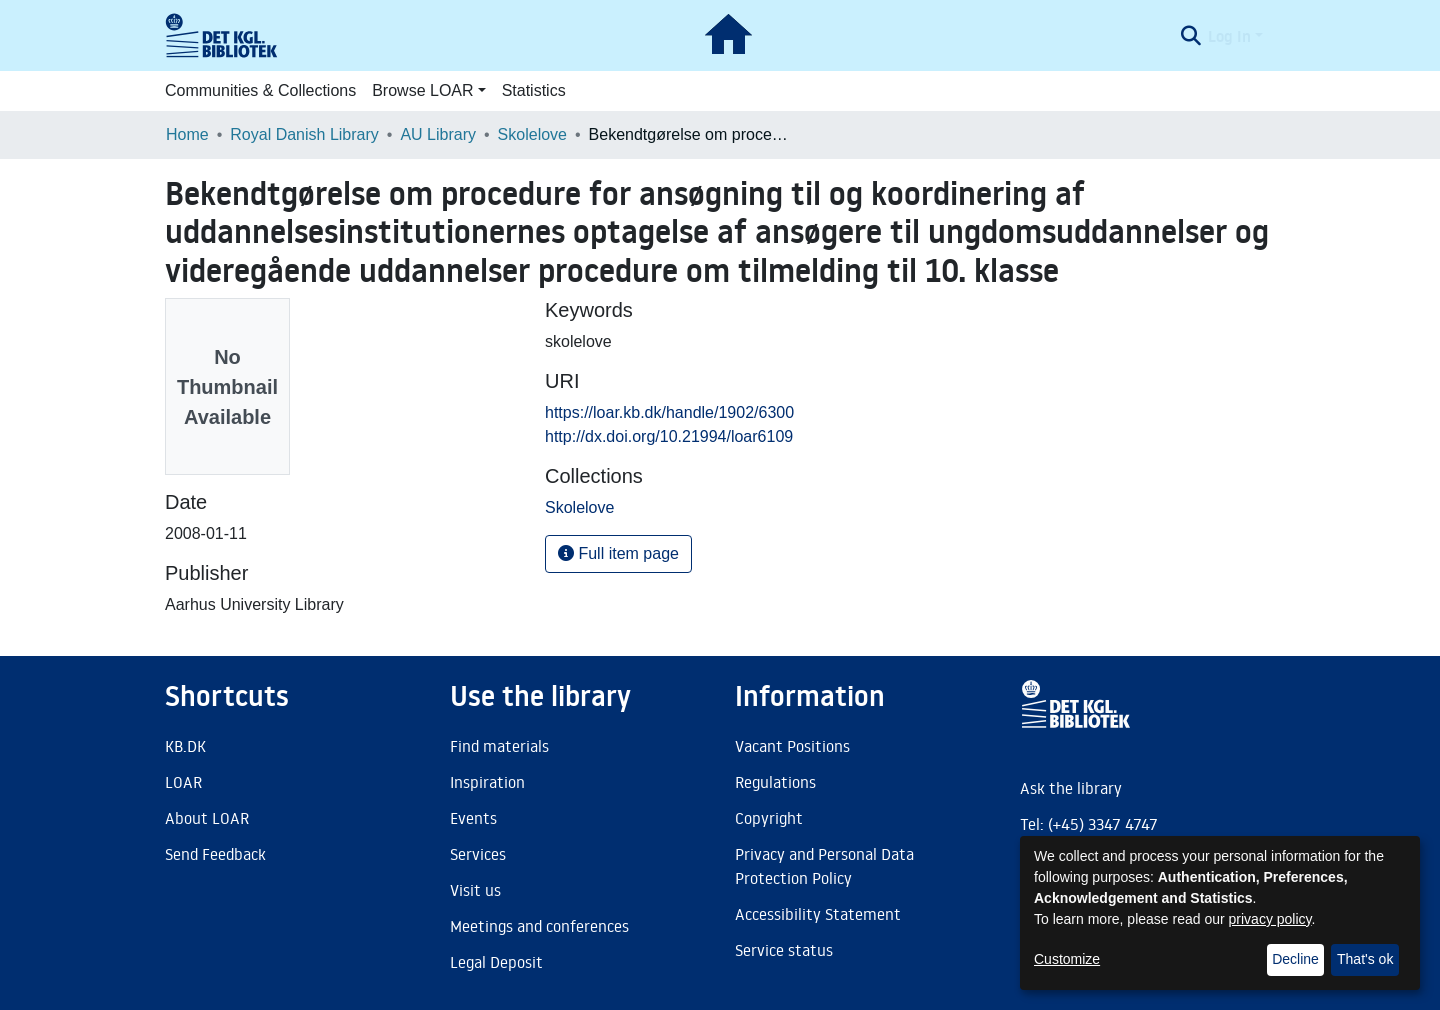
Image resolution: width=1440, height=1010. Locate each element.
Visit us (475, 890)
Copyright (769, 818)
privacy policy (1270, 919)
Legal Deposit (496, 962)
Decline (1295, 959)
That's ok (1365, 959)
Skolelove (532, 134)
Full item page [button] (618, 553)
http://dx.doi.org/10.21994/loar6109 (669, 436)
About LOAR (207, 818)
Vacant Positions (792, 746)
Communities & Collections (260, 90)
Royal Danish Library (304, 134)
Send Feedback (215, 854)
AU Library (438, 134)
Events (473, 818)
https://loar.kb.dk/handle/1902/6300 (669, 412)
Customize (1067, 959)
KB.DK (185, 746)
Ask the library (1071, 788)
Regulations (775, 782)
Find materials (499, 746)
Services (478, 854)
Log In (1229, 36)
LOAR (183, 782)
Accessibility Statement (818, 914)
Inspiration (487, 782)
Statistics (534, 90)
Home (187, 134)
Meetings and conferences (539, 926)
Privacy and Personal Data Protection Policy (824, 866)
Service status (784, 950)
